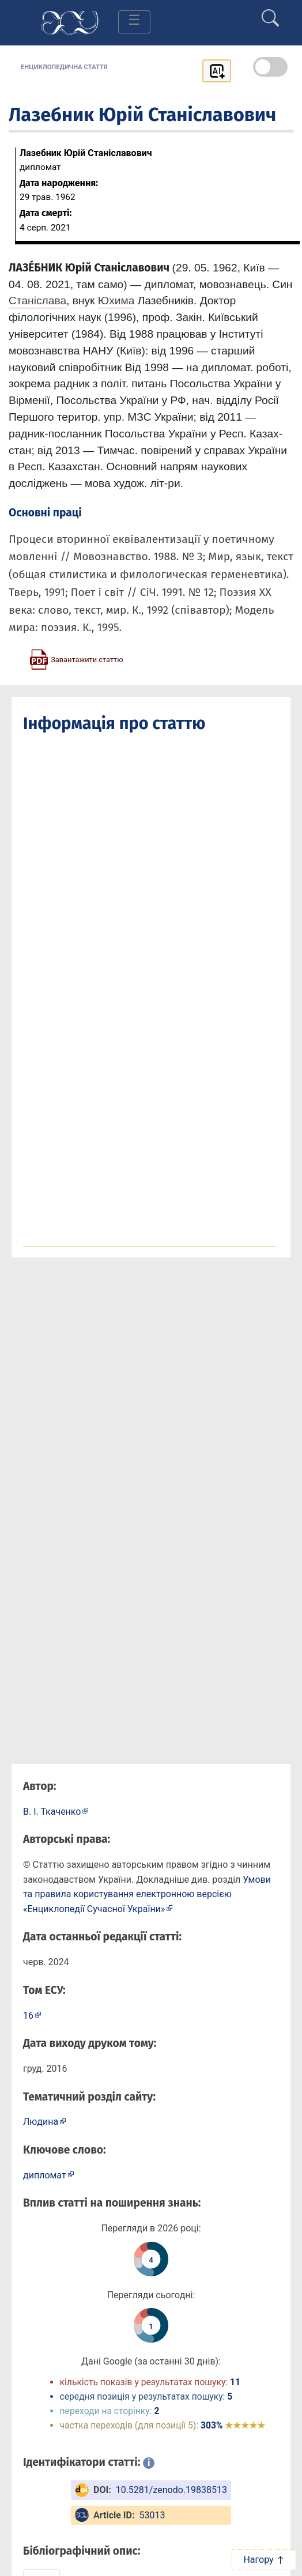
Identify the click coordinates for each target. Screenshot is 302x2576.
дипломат (44, 2175)
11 (235, 2382)
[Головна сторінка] (70, 21)
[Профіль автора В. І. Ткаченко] (56, 1811)
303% (233, 2425)
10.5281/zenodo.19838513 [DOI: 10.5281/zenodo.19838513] (171, 2489)
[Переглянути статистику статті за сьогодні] (151, 2325)
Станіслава (37, 300)
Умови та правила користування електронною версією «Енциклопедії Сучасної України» (147, 1894)
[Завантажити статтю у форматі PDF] (76, 658)
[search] (270, 13)
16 (28, 2015)
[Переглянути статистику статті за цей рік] (151, 2259)
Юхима (116, 300)
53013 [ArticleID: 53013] (152, 2515)
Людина (40, 2121)
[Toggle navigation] (134, 21)
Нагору (263, 2559)
